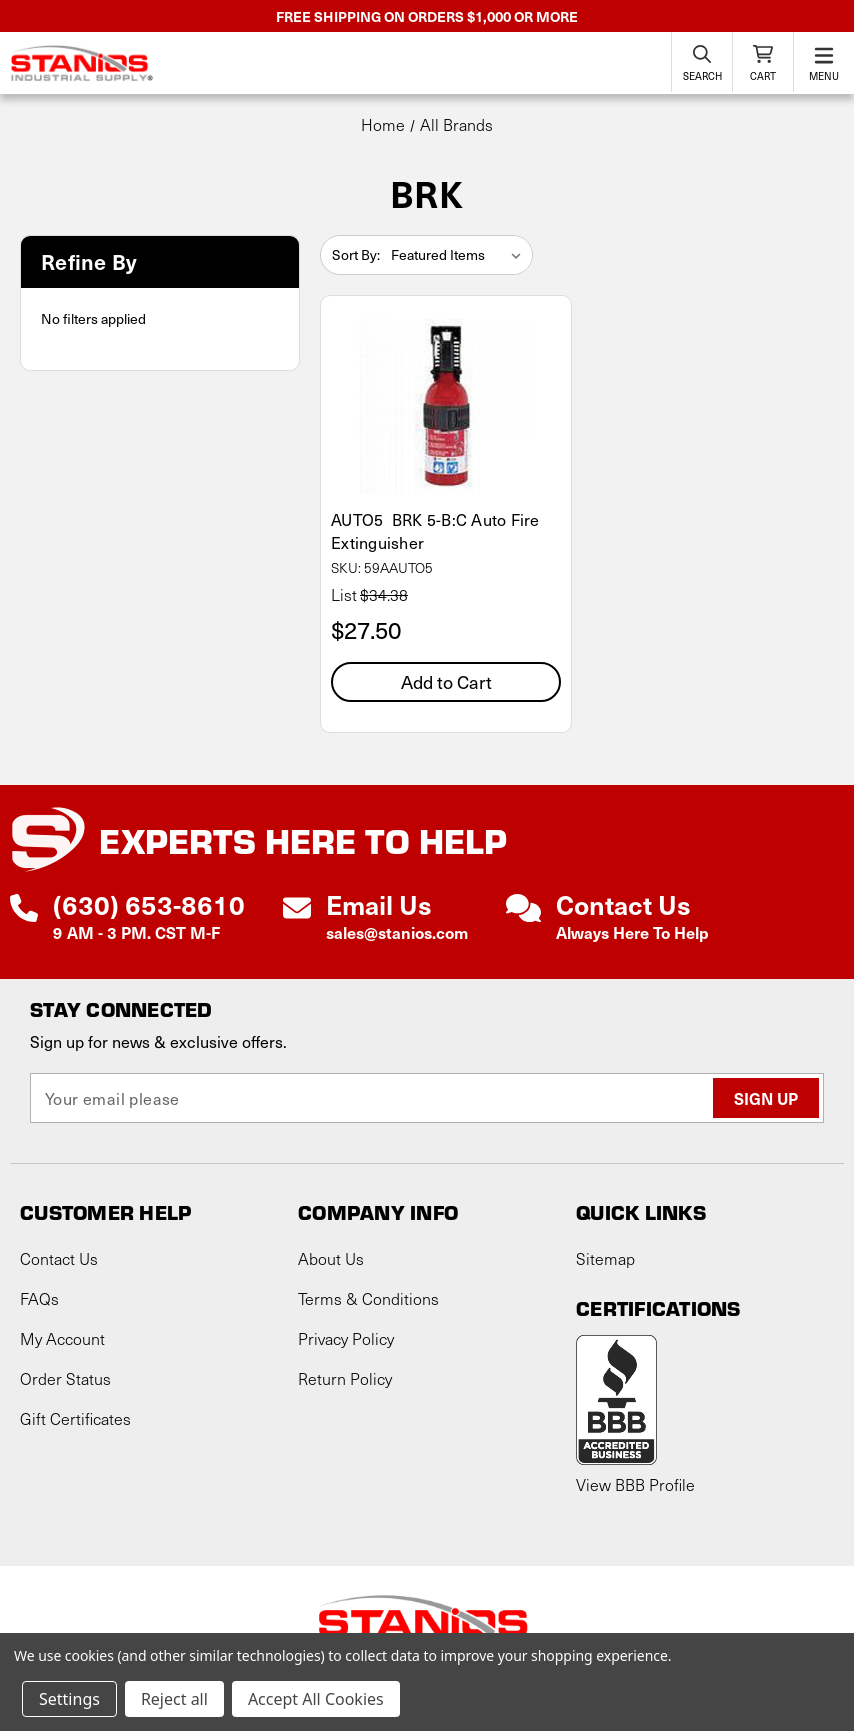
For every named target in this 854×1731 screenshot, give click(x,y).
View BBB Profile (635, 1484)
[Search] (702, 62)
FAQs (39, 1298)
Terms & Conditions (368, 1298)
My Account (62, 1338)
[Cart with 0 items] (763, 62)
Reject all (174, 1699)
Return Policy (345, 1378)
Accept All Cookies (316, 1699)
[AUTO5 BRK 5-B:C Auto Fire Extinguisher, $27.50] (446, 406)
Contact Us (59, 1258)
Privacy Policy (346, 1338)
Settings (69, 1699)
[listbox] (460, 255)
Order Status (65, 1378)
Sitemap (605, 1258)
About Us (331, 1258)
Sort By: (356, 254)
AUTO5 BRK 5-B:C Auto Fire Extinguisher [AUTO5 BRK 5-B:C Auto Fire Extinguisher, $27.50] (435, 531)
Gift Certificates (75, 1418)
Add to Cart (446, 681)
